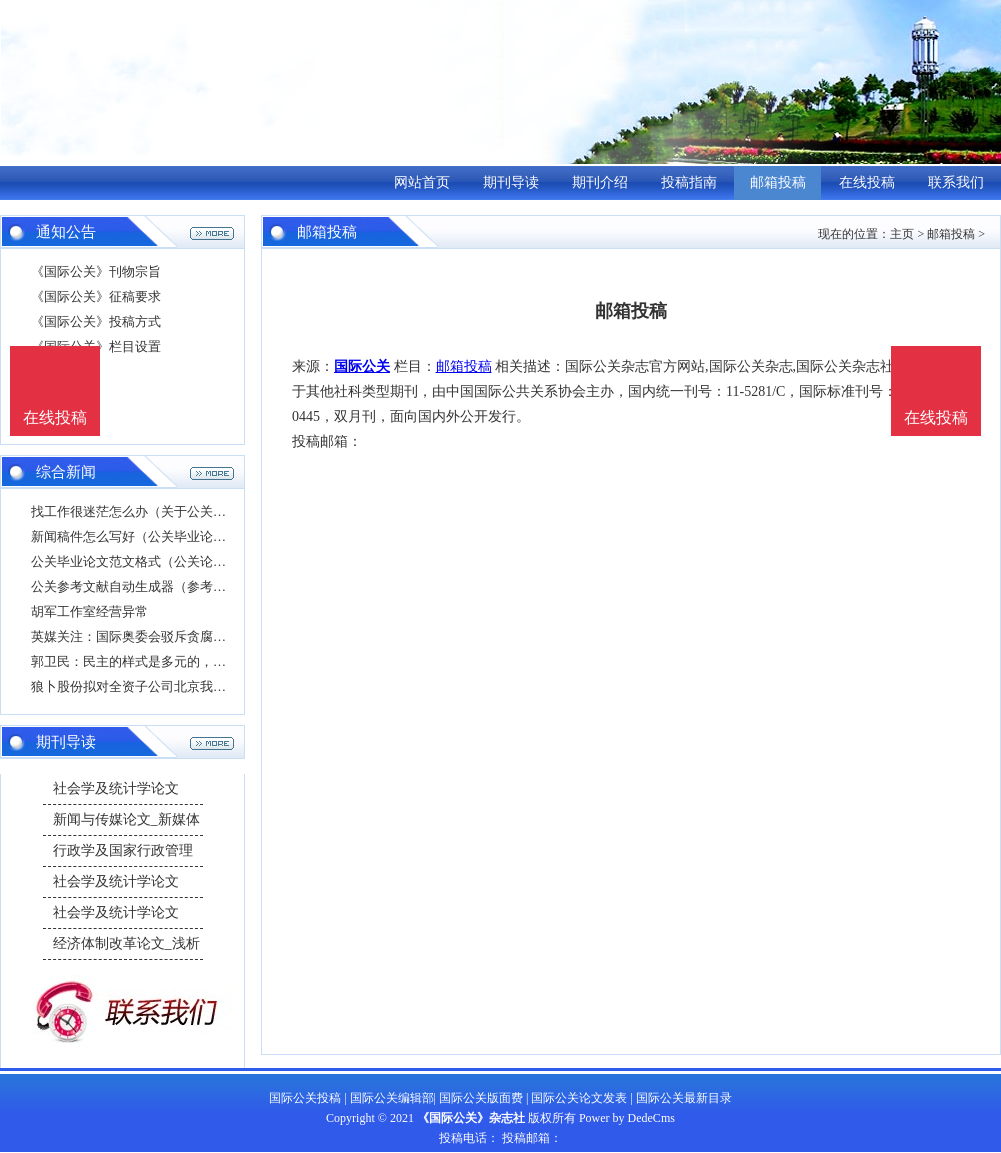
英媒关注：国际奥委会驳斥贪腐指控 (135, 636)
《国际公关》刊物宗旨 (96, 271)
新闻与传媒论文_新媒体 (126, 819)
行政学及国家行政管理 (123, 850)
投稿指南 (689, 182)
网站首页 (422, 182)
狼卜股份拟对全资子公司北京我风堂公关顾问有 (167, 686)
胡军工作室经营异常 (89, 611)
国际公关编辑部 (392, 1098)
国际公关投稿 (305, 1098)
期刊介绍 (600, 182)
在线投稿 (867, 182)
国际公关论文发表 (579, 1098)
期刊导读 (511, 182)
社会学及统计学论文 (116, 788)
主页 (902, 234)
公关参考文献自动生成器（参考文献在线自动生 (167, 586)
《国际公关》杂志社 (471, 1118)
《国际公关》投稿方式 (96, 321)
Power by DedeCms (627, 1118)
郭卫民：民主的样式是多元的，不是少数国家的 (167, 661)
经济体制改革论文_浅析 (126, 943)
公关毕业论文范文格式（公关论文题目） (148, 561)
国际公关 (362, 366)
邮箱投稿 (778, 182)
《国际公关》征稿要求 (96, 296)
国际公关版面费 (481, 1098)
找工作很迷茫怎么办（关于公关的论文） (148, 511)
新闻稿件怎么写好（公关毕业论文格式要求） (161, 536)
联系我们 (956, 182)
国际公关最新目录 (684, 1098)
